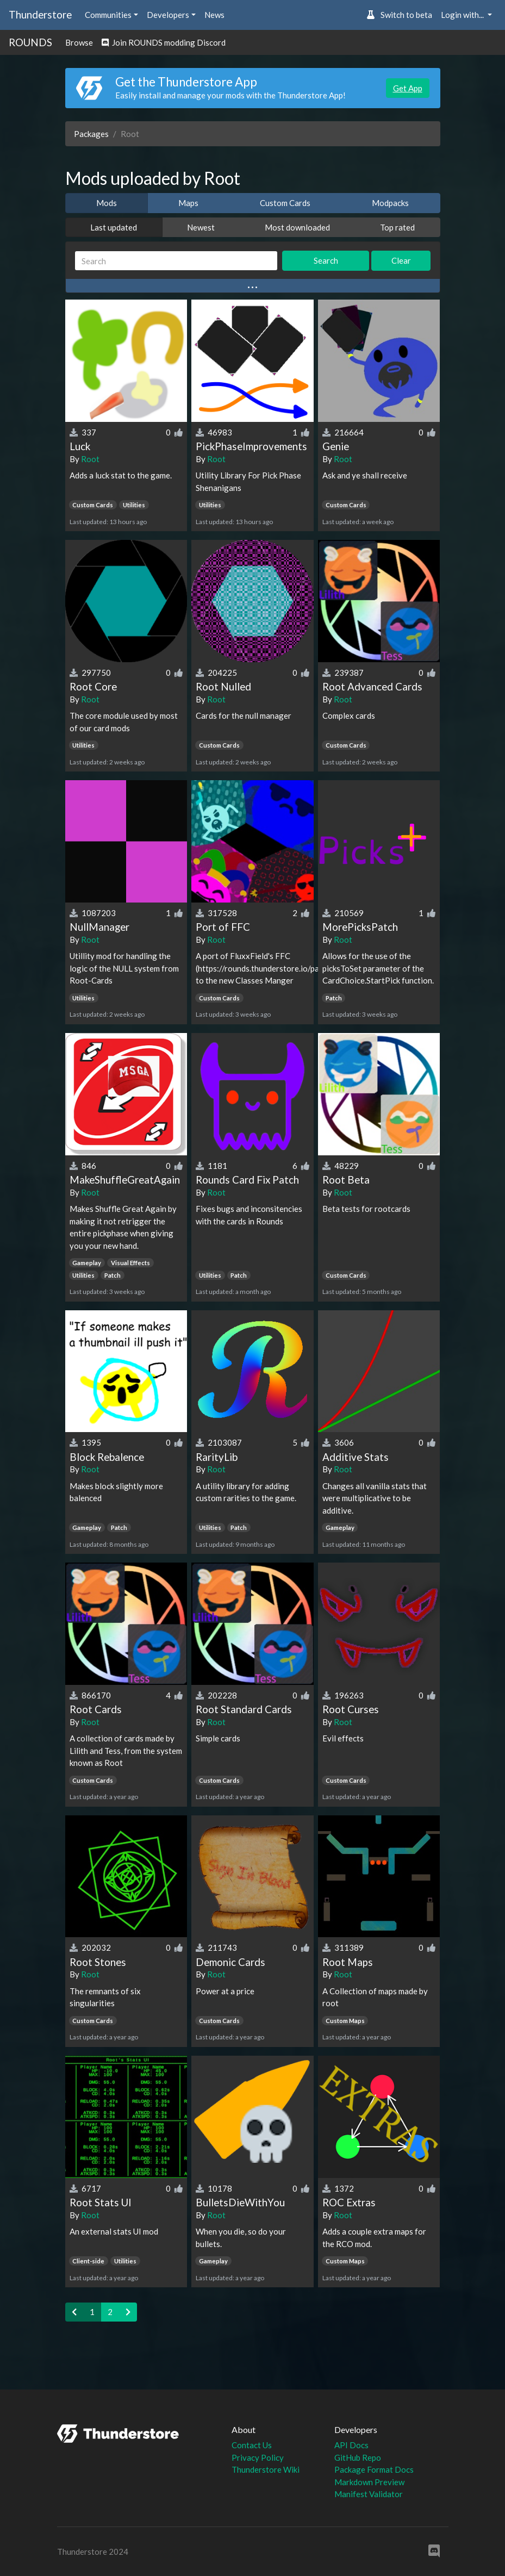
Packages (91, 134)
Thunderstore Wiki (266, 2469)
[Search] (176, 261)
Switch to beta (399, 15)
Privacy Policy (258, 2457)
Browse (79, 42)
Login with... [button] (463, 15)
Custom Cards (285, 203)
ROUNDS (30, 42)
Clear (401, 260)
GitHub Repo (357, 2457)
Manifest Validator (368, 2494)
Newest (201, 227)
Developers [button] (168, 15)
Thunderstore (40, 14)
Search (326, 260)
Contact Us (252, 2445)
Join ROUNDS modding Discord (164, 42)
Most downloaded (297, 227)
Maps (188, 203)
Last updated (113, 227)
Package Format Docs (374, 2469)
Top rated (397, 227)
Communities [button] (108, 15)
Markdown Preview (369, 2482)
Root (90, 459)
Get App (407, 88)
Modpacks (390, 203)
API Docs (351, 2445)
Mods (106, 203)
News (214, 15)
